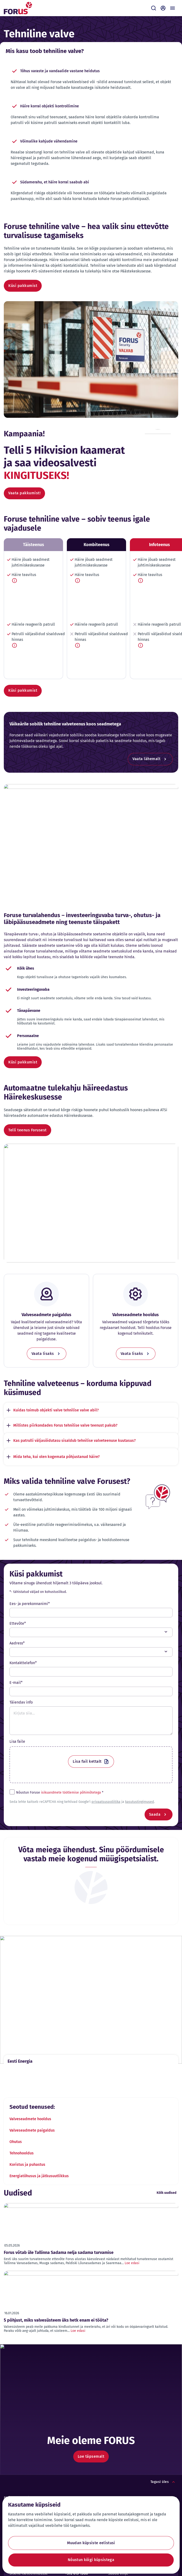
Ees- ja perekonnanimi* (29, 1603)
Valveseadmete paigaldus (32, 2130)
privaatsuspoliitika (105, 1802)
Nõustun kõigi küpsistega (91, 2559)
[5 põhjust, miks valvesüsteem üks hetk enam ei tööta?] (91, 2290)
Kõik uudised (166, 2193)
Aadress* (17, 1643)
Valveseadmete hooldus (30, 2119)
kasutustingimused (139, 1802)
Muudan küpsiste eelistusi (91, 2543)
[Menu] (172, 8)
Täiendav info (21, 1702)
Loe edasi (132, 2263)
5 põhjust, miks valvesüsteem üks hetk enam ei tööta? (56, 2320)
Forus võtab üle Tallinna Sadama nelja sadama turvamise (59, 2252)
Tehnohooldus (21, 2153)
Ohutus (15, 2141)
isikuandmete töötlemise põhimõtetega (71, 1792)
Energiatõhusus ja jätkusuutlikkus (39, 2176)
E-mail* (16, 1682)
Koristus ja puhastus (27, 2164)
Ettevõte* (17, 1623)
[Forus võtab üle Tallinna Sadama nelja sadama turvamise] (91, 2222)
